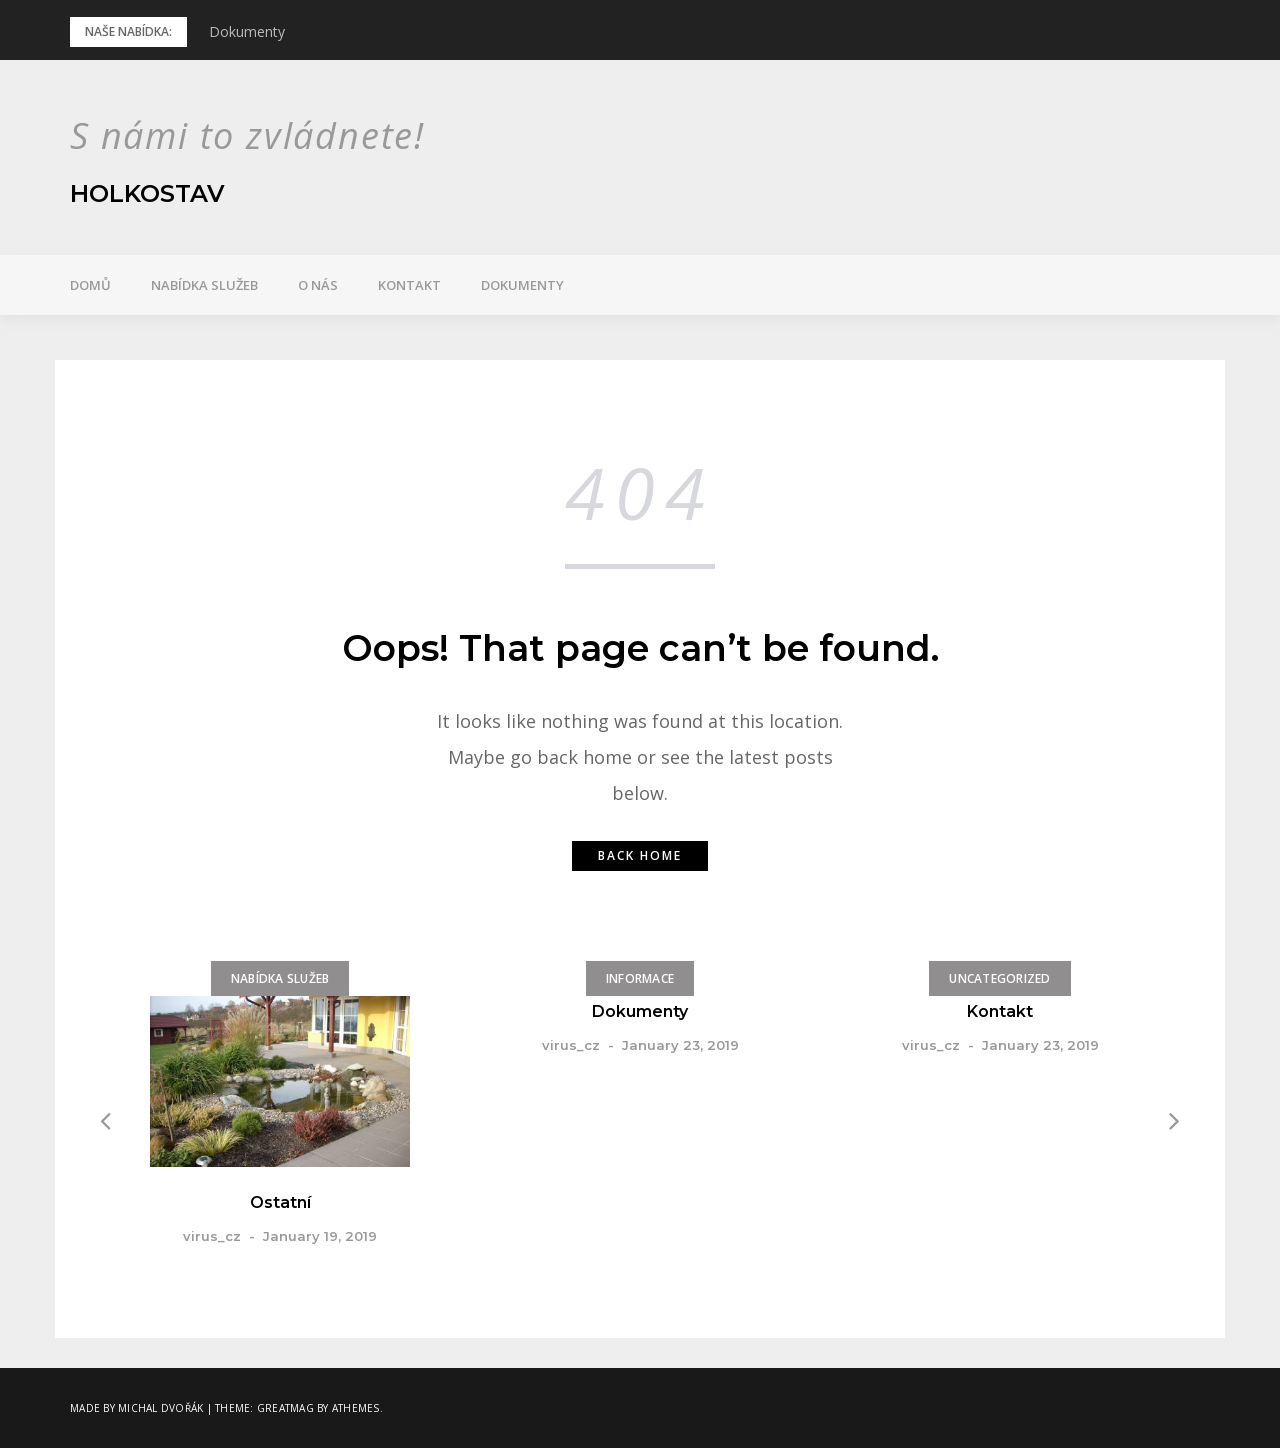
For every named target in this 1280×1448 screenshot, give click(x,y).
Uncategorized (999, 978)
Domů (90, 285)
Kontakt (409, 285)
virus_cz (212, 1236)
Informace (640, 978)
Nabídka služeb (204, 285)
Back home (640, 855)
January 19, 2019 (320, 1236)
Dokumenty (247, 31)
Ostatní (280, 1202)
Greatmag (285, 1408)
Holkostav (147, 193)
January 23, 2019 (680, 1045)
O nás (318, 285)
